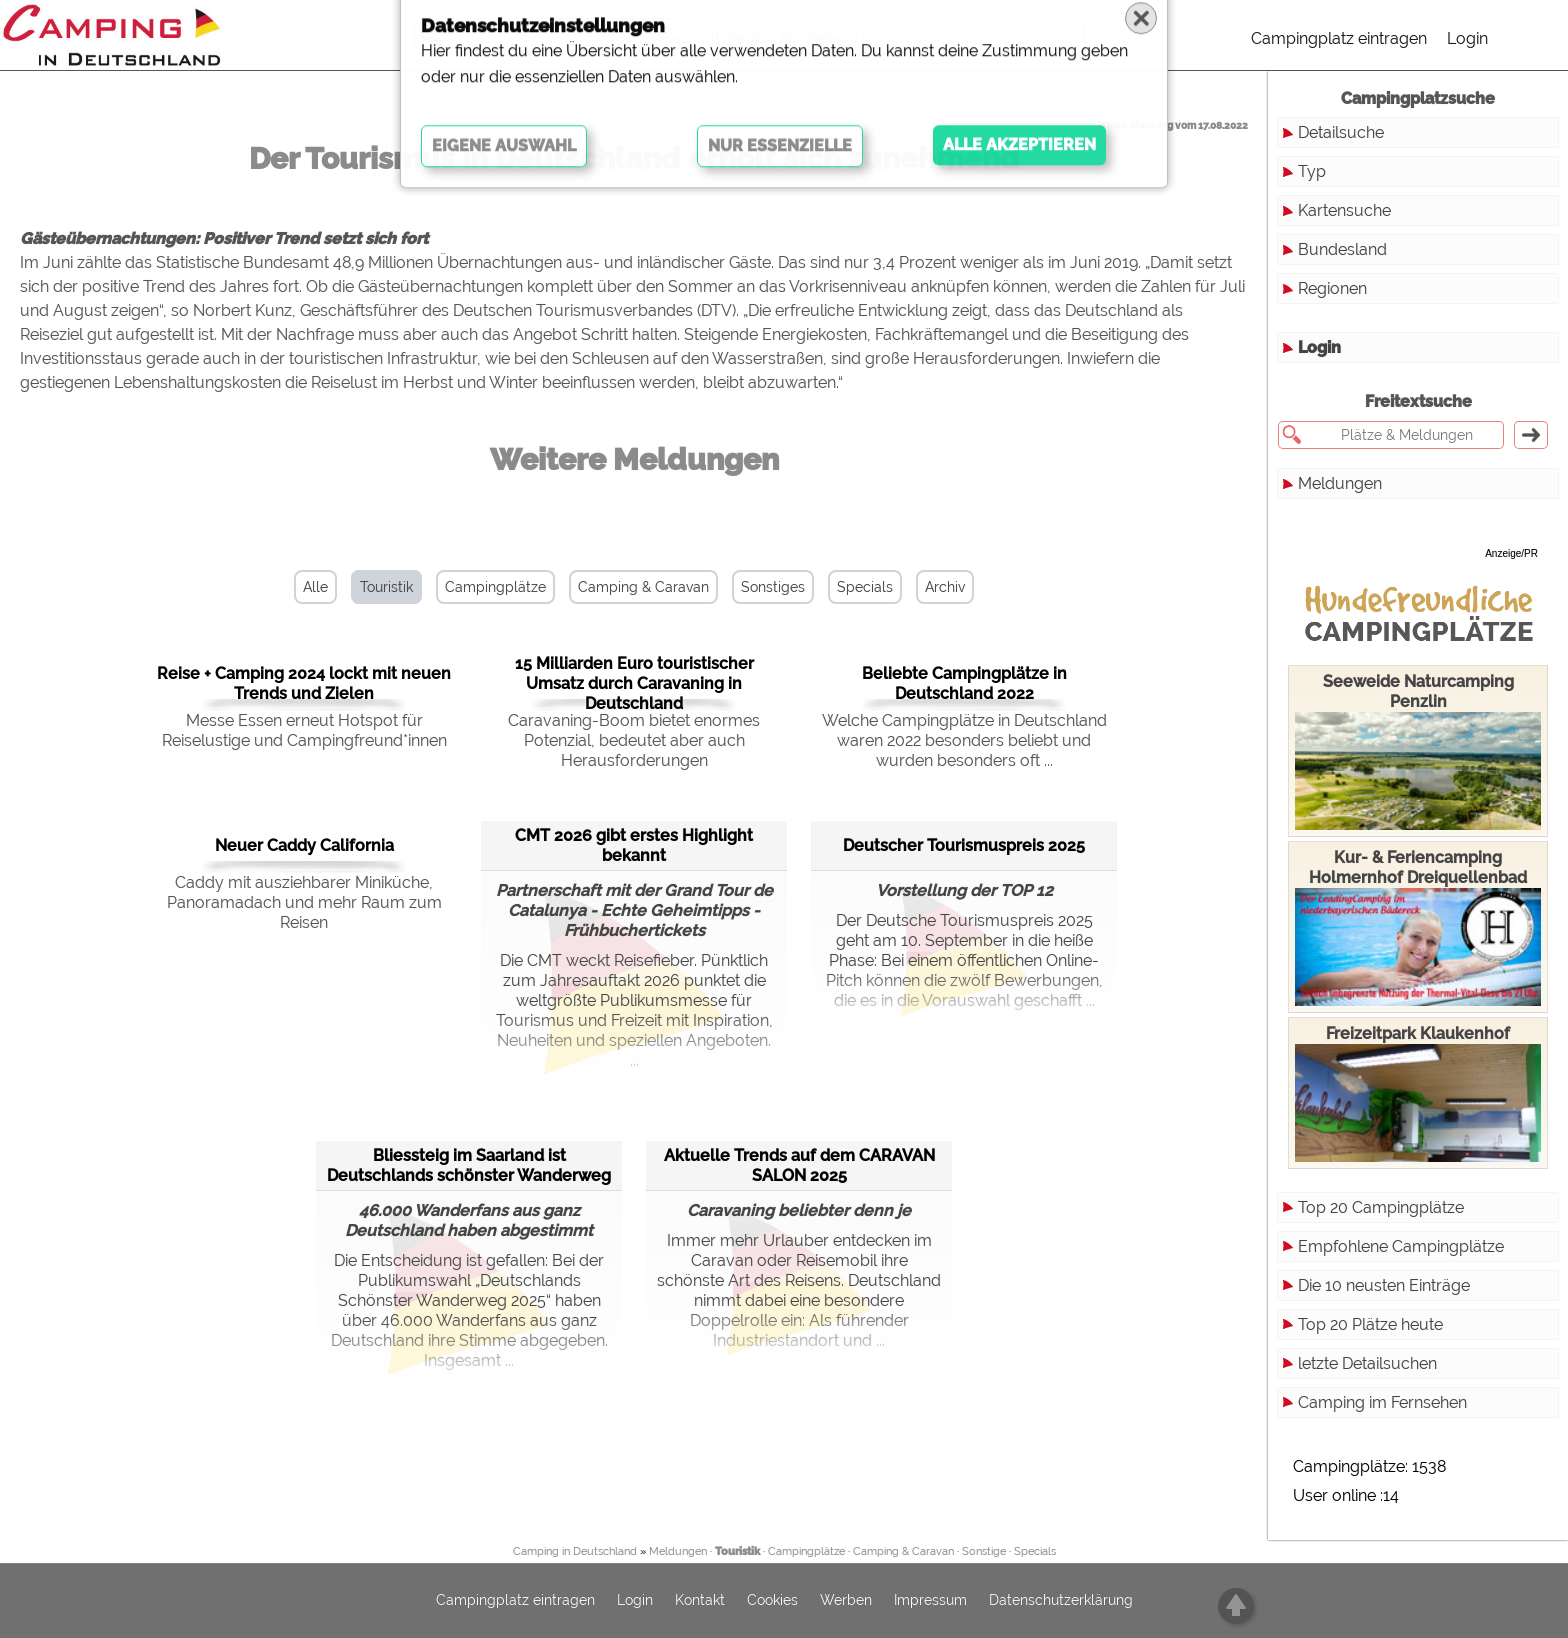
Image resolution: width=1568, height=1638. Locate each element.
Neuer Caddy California (304, 845)
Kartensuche (1344, 210)
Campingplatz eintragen (1339, 38)
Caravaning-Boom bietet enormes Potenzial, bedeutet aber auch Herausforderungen (634, 740)
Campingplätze (495, 587)
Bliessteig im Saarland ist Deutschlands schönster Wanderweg (469, 1165)
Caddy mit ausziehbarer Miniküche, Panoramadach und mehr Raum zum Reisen (304, 902)
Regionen (1332, 288)
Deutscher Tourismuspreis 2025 (964, 845)
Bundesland (1342, 249)
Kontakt (700, 1601)
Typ (1312, 171)
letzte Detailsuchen (1367, 1363)
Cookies (772, 1601)
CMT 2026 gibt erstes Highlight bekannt (634, 845)
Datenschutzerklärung (1061, 1601)
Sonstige (984, 1551)
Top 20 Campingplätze (1381, 1207)
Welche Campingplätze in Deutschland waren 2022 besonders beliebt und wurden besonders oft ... (964, 740)
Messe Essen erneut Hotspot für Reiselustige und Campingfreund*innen (304, 730)
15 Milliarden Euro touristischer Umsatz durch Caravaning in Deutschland (634, 683)
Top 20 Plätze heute (1370, 1324)
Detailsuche (1341, 132)
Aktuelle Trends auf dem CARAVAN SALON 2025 (799, 1165)
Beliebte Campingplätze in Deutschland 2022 (964, 683)
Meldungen (1340, 483)
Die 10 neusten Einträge (1384, 1285)
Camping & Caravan (643, 587)
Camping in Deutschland (575, 1551)
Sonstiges (773, 587)
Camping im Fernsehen (1382, 1402)
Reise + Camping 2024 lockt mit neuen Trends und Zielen (304, 683)
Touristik (386, 587)
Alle (315, 587)
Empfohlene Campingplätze (1401, 1246)
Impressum (930, 1601)
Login (1467, 38)
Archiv (945, 587)
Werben (846, 1601)
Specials (865, 587)
